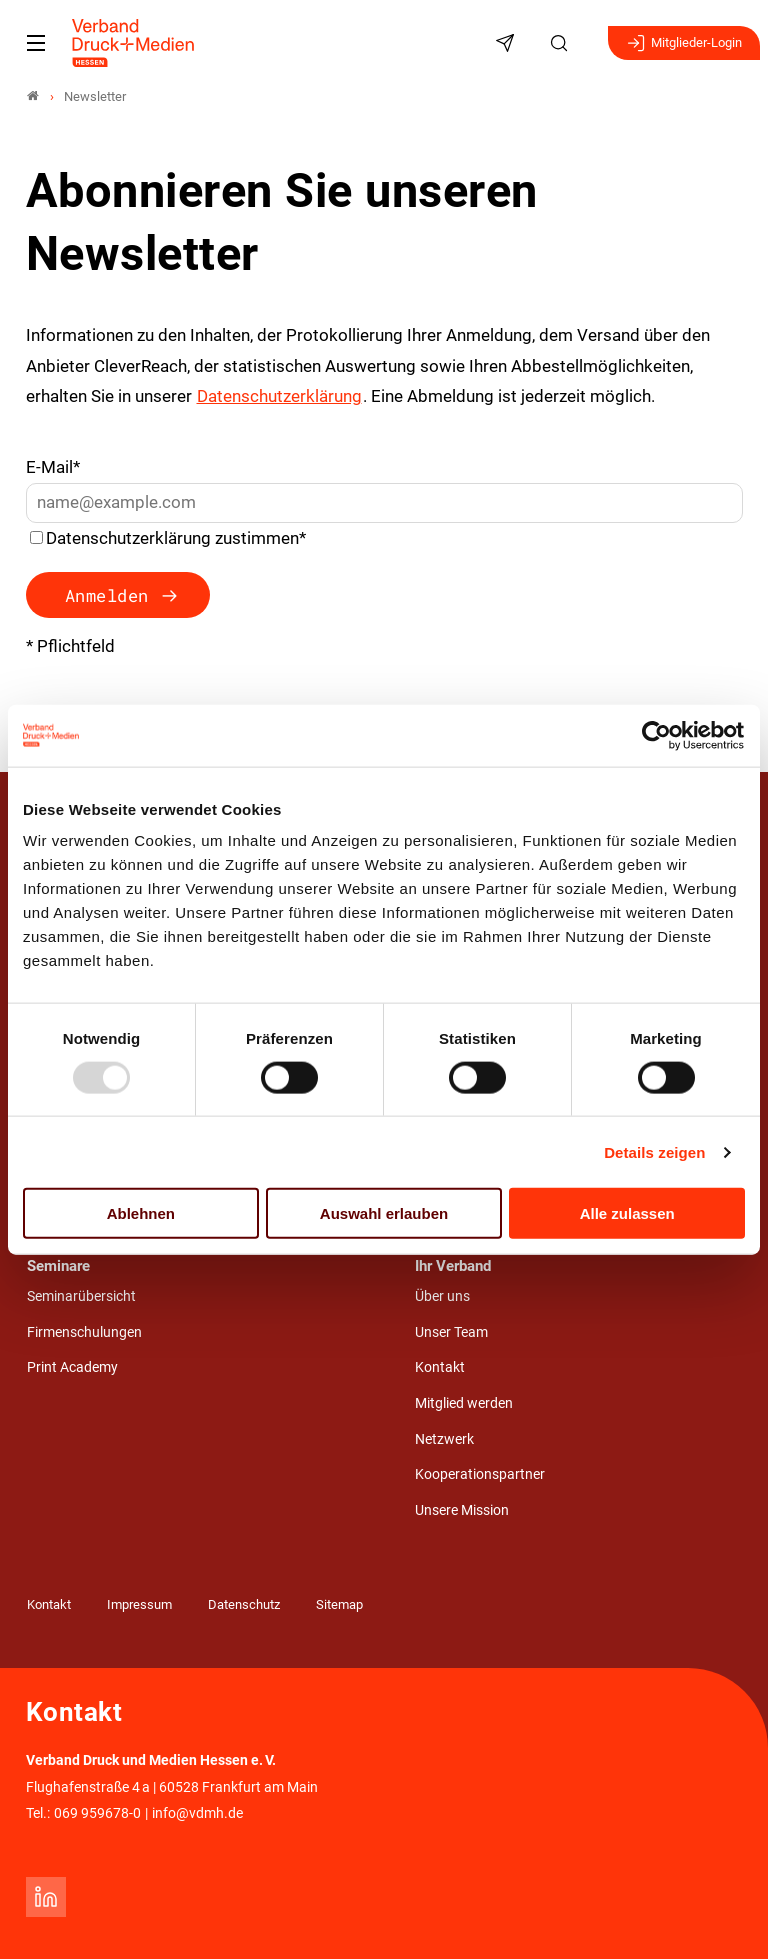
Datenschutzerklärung (279, 396)
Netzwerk (444, 1439)
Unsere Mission (462, 1510)
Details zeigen (654, 1151)
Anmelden (107, 595)
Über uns (442, 1296)
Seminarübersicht (81, 1296)
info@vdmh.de (197, 1813)
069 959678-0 (97, 1813)
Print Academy (72, 1367)
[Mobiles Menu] (36, 43)
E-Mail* (53, 467)
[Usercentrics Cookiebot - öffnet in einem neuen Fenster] (657, 735)
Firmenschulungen (84, 1332)
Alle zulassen (627, 1213)
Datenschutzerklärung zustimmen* (176, 538)
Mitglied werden (464, 1403)
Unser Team (451, 1332)
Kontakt (440, 1367)
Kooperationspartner (480, 1474)
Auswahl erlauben (384, 1213)
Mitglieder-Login (684, 43)
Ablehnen (141, 1213)
